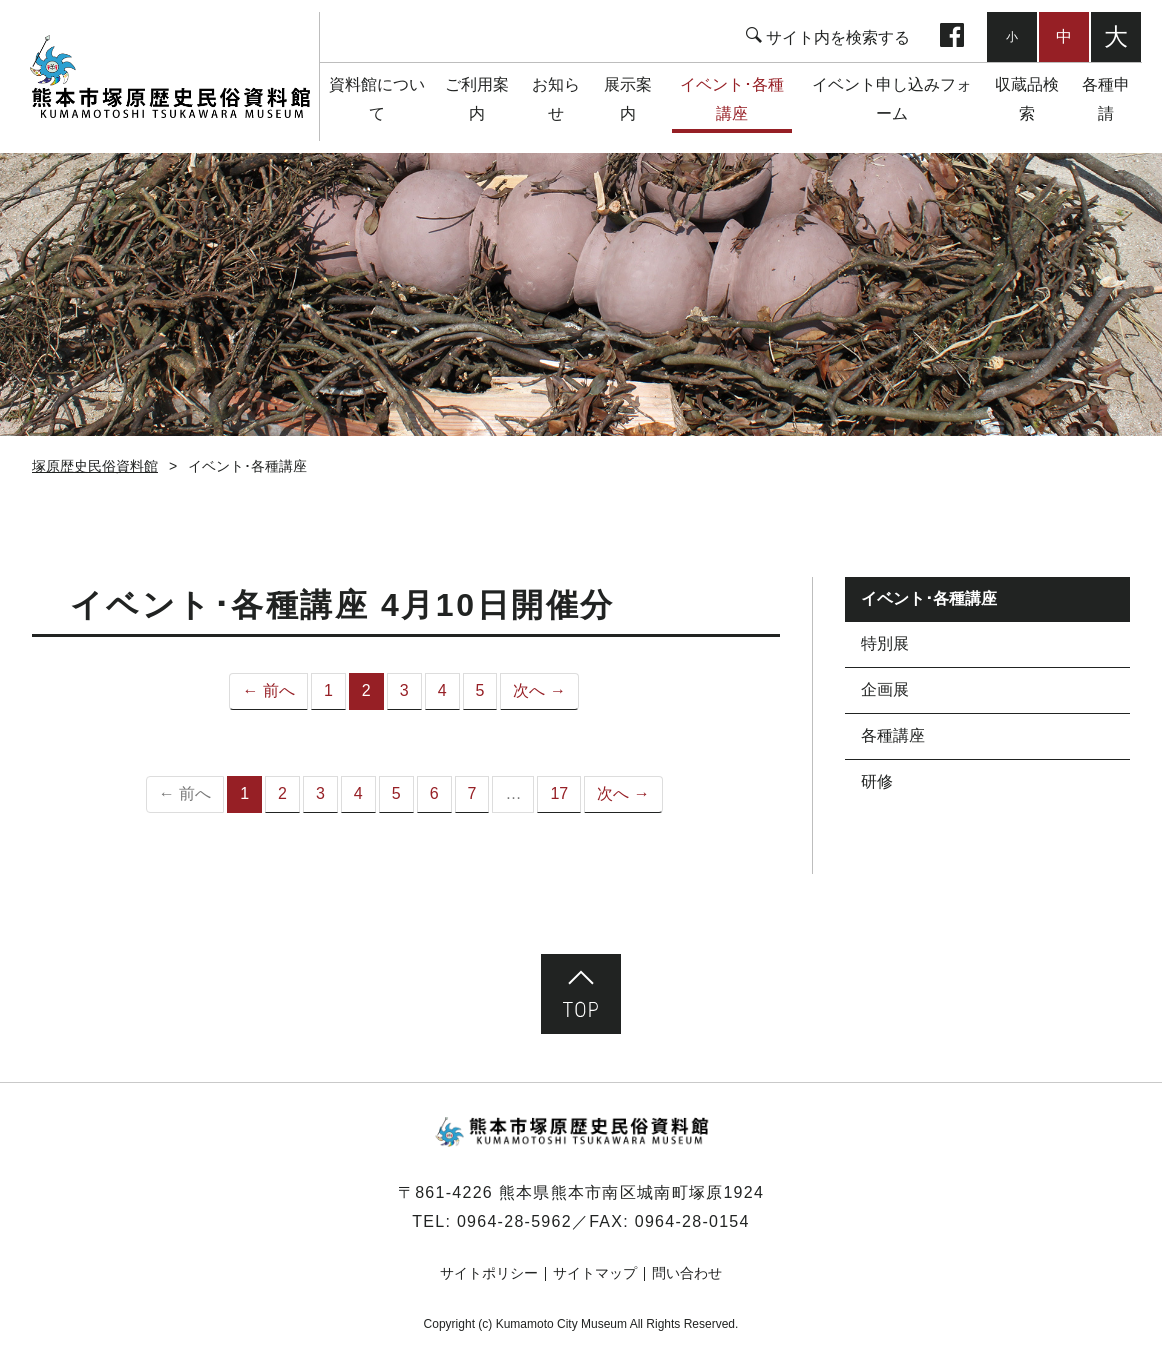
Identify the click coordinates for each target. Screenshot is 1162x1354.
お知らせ (556, 99)
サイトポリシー (489, 1273)
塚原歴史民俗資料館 (169, 76)
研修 (877, 781)
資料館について (377, 99)
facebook (952, 37)
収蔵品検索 (1027, 99)
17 (559, 793)
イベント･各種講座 (732, 99)
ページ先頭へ (581, 994)
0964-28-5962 (514, 1221)
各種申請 (1106, 99)
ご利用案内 (477, 99)
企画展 (885, 689)
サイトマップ (595, 1273)
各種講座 (893, 735)
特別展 (885, 643)
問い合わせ (687, 1273)
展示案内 (628, 99)
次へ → (539, 690)
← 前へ (268, 690)
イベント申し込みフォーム (892, 99)
